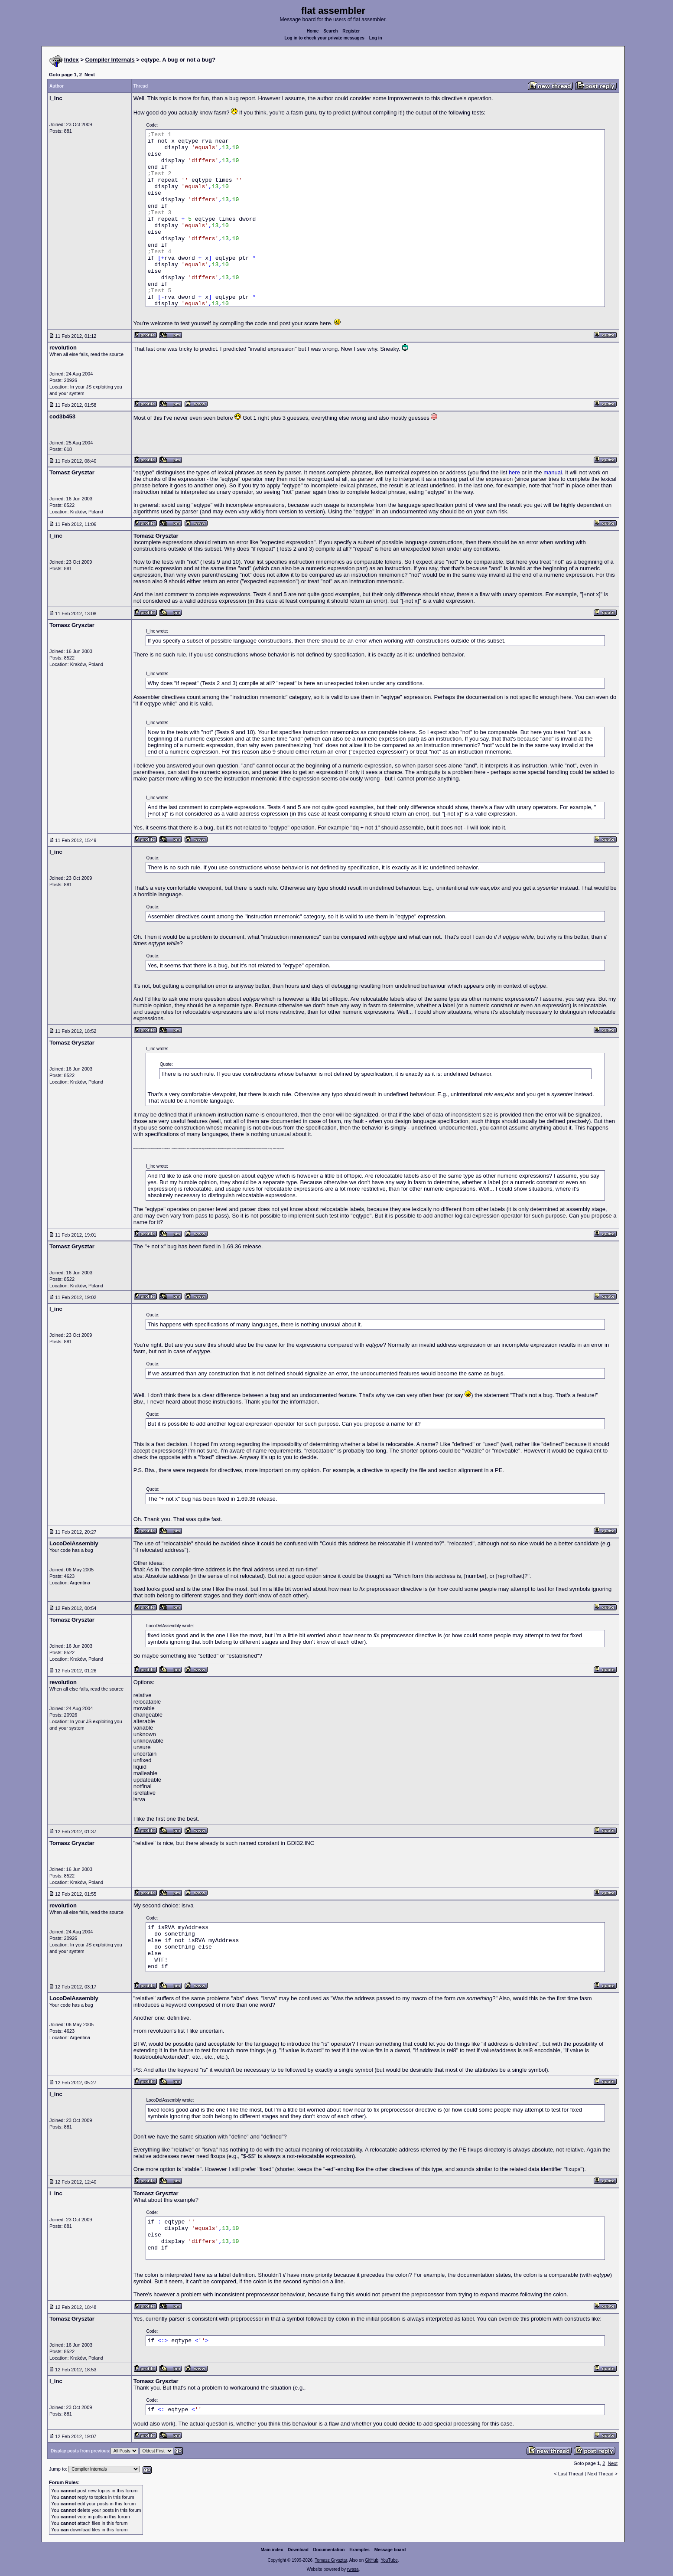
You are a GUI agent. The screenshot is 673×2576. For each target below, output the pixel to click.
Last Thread (571, 2473)
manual (552, 472)
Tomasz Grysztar (331, 2560)
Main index (272, 2549)
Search (330, 31)
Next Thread (600, 2473)
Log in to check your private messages (324, 38)
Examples (359, 2549)
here (514, 472)
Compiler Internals (110, 59)
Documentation (329, 2549)
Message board (390, 2549)
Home (313, 31)
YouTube (388, 2560)
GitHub (371, 2560)
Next (90, 74)
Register (351, 31)
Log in (375, 38)
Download (298, 2549)
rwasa (353, 2569)
